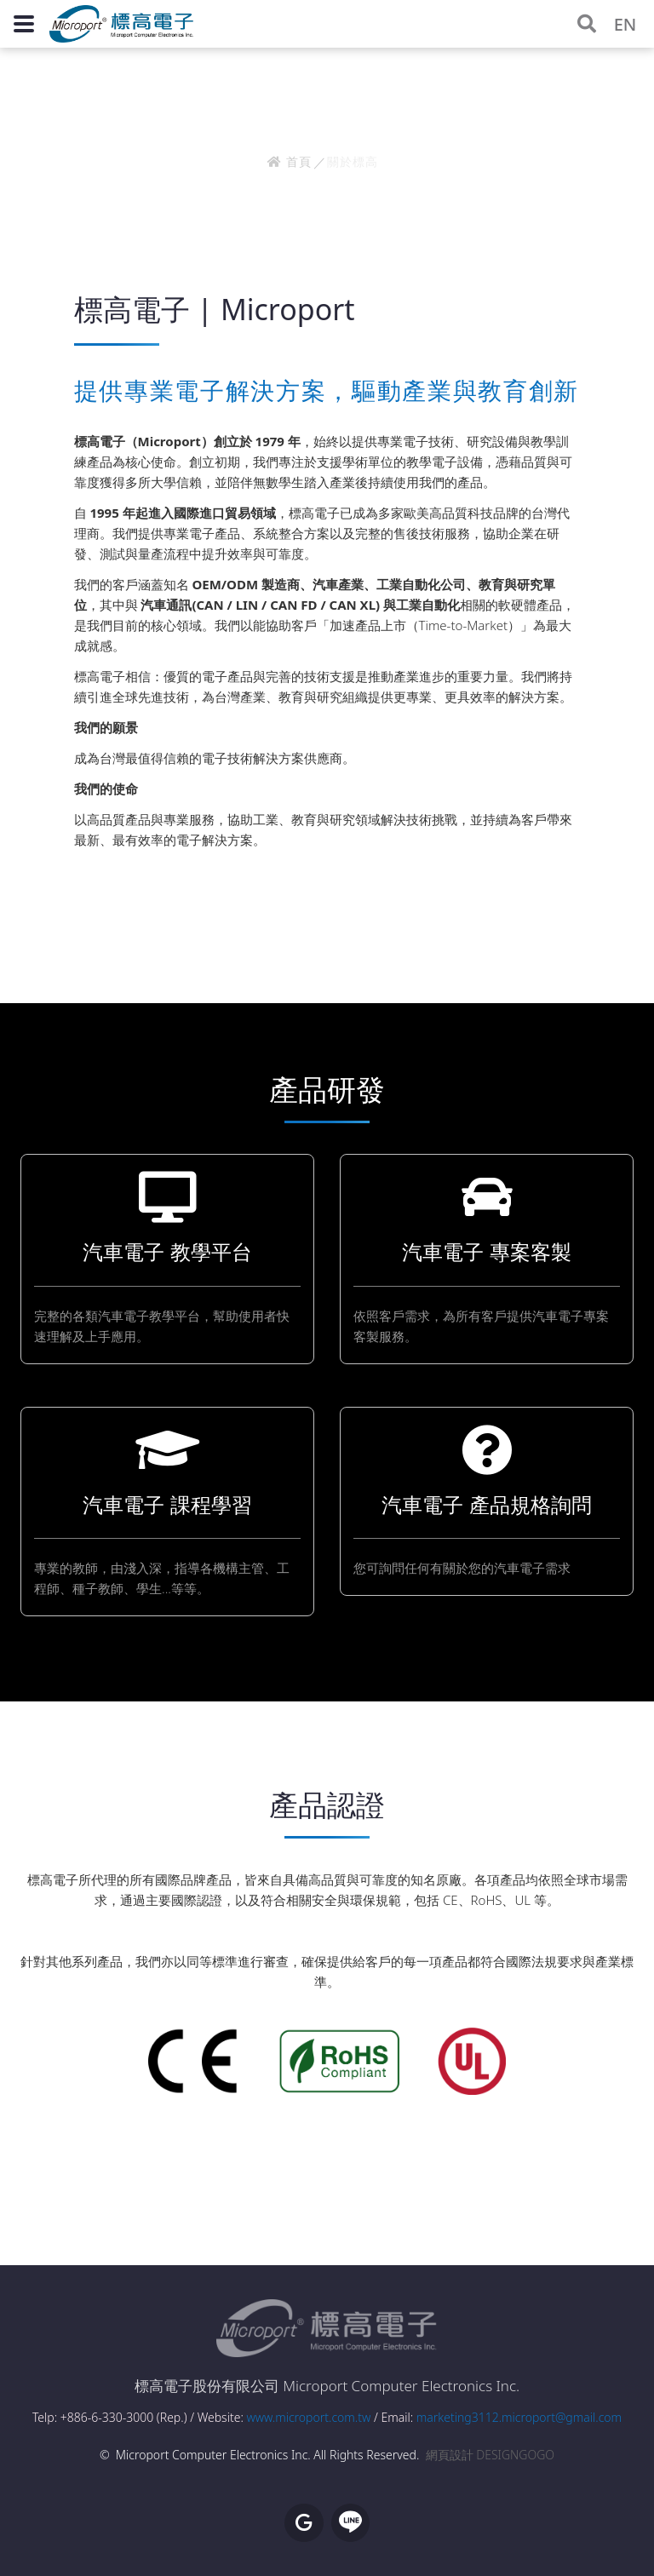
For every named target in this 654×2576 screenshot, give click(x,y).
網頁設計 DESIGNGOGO (490, 2455)
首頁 (289, 161)
